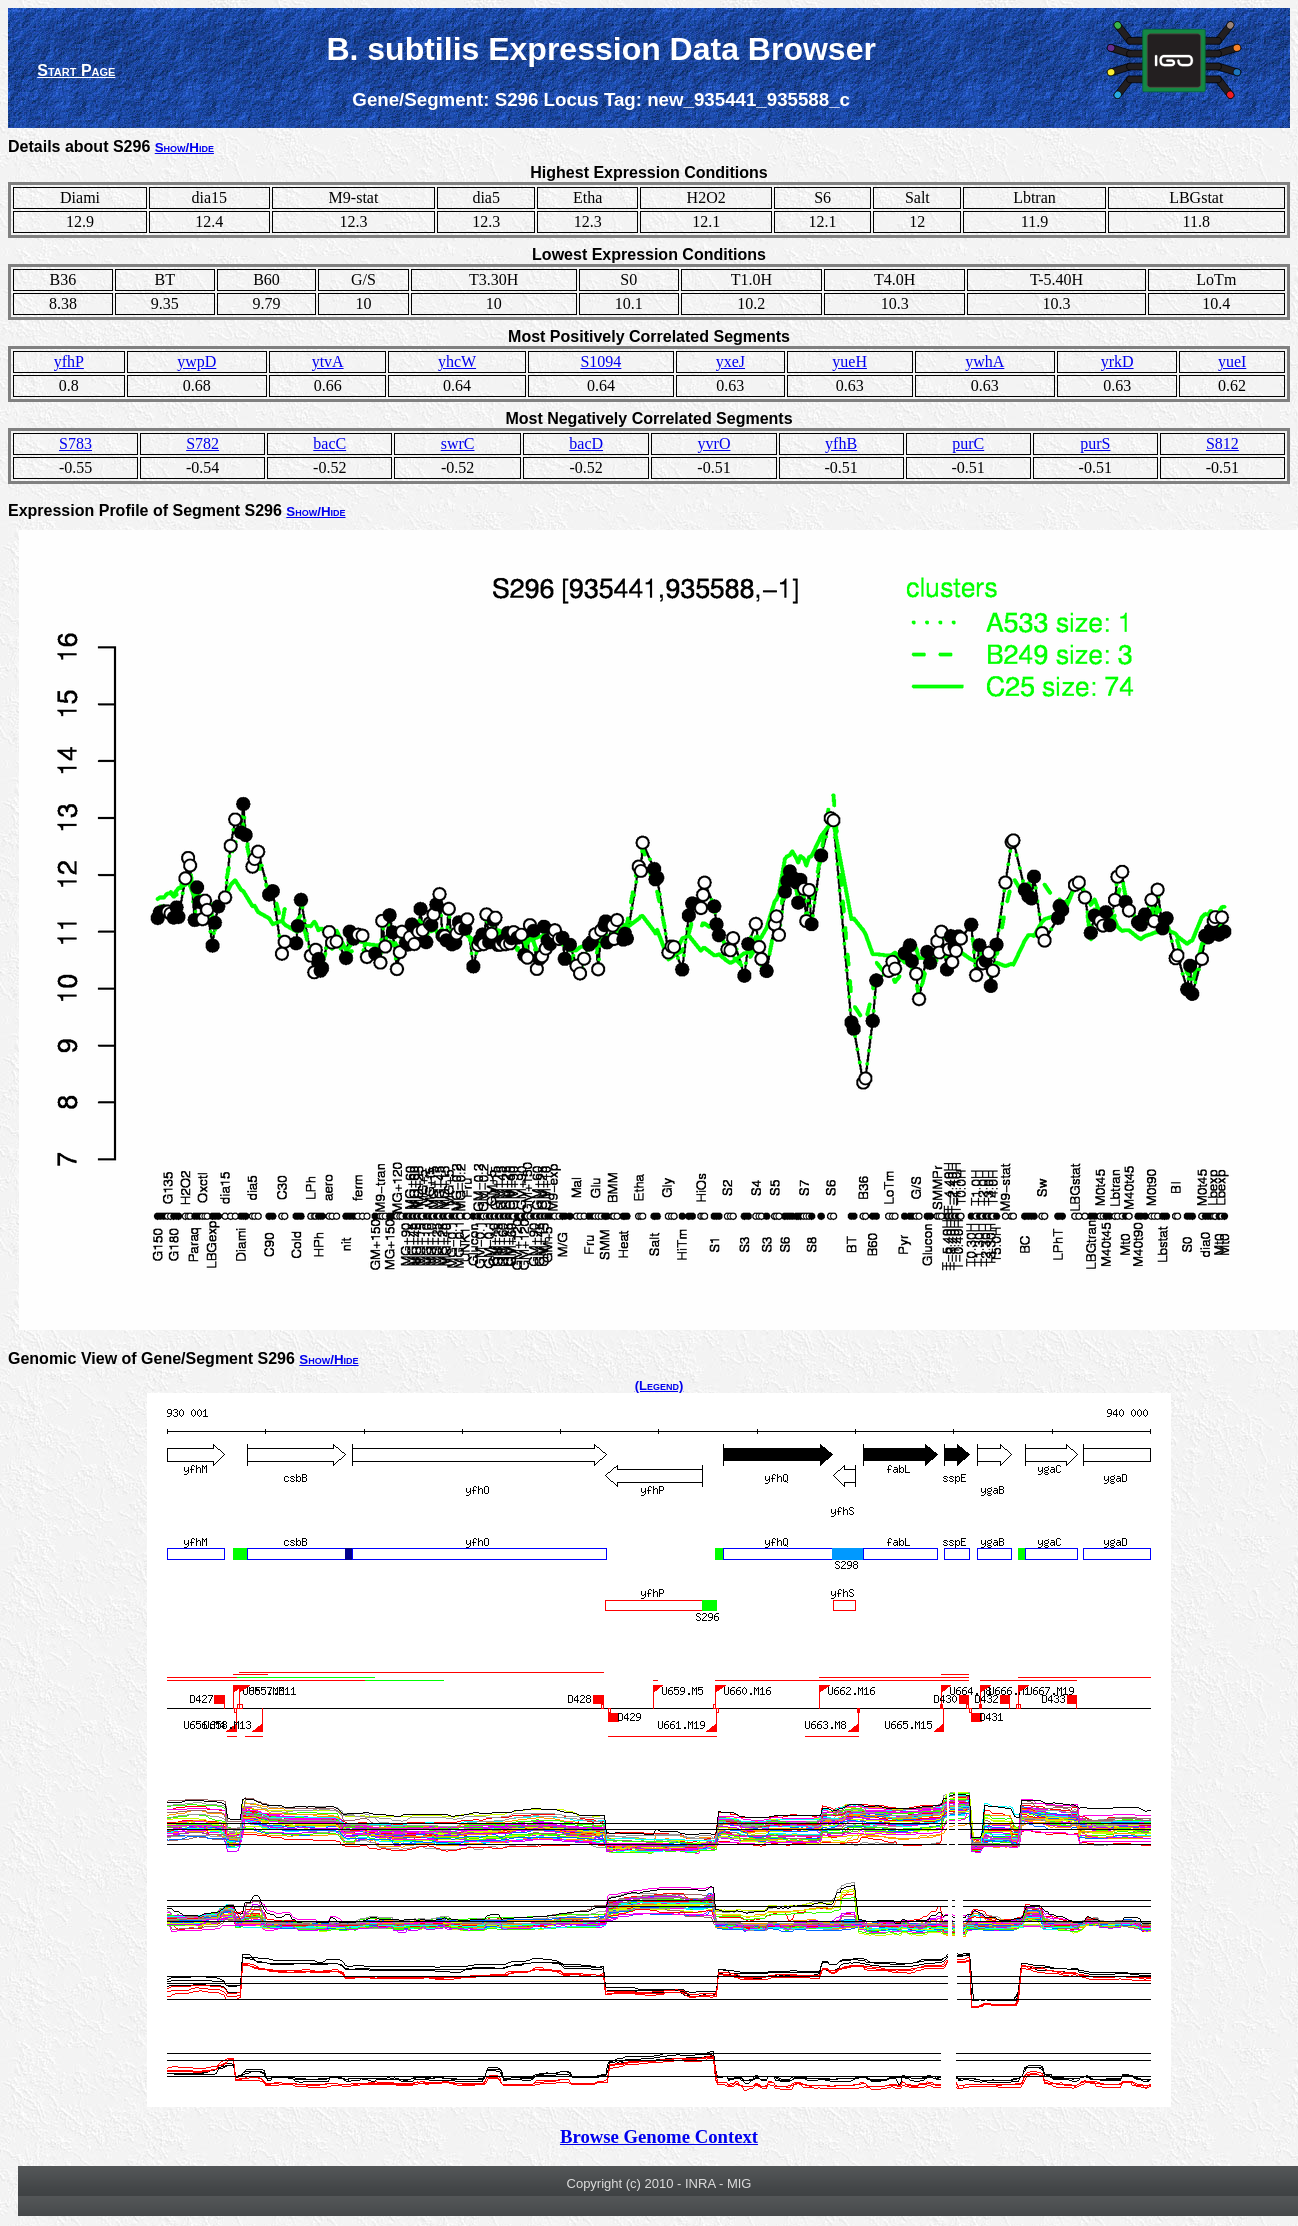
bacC (329, 443)
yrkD (1117, 361)
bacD (586, 443)
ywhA (984, 361)
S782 (202, 443)
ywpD (196, 361)
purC (968, 443)
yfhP (69, 361)
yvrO (714, 443)
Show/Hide (184, 147)
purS (1095, 443)
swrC (458, 443)
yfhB (841, 443)
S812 (1222, 443)
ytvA (328, 361)
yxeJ (730, 361)
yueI (1232, 361)
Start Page (76, 70)
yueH (849, 361)
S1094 (600, 361)
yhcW (457, 361)
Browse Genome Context (659, 2136)
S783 (75, 443)
